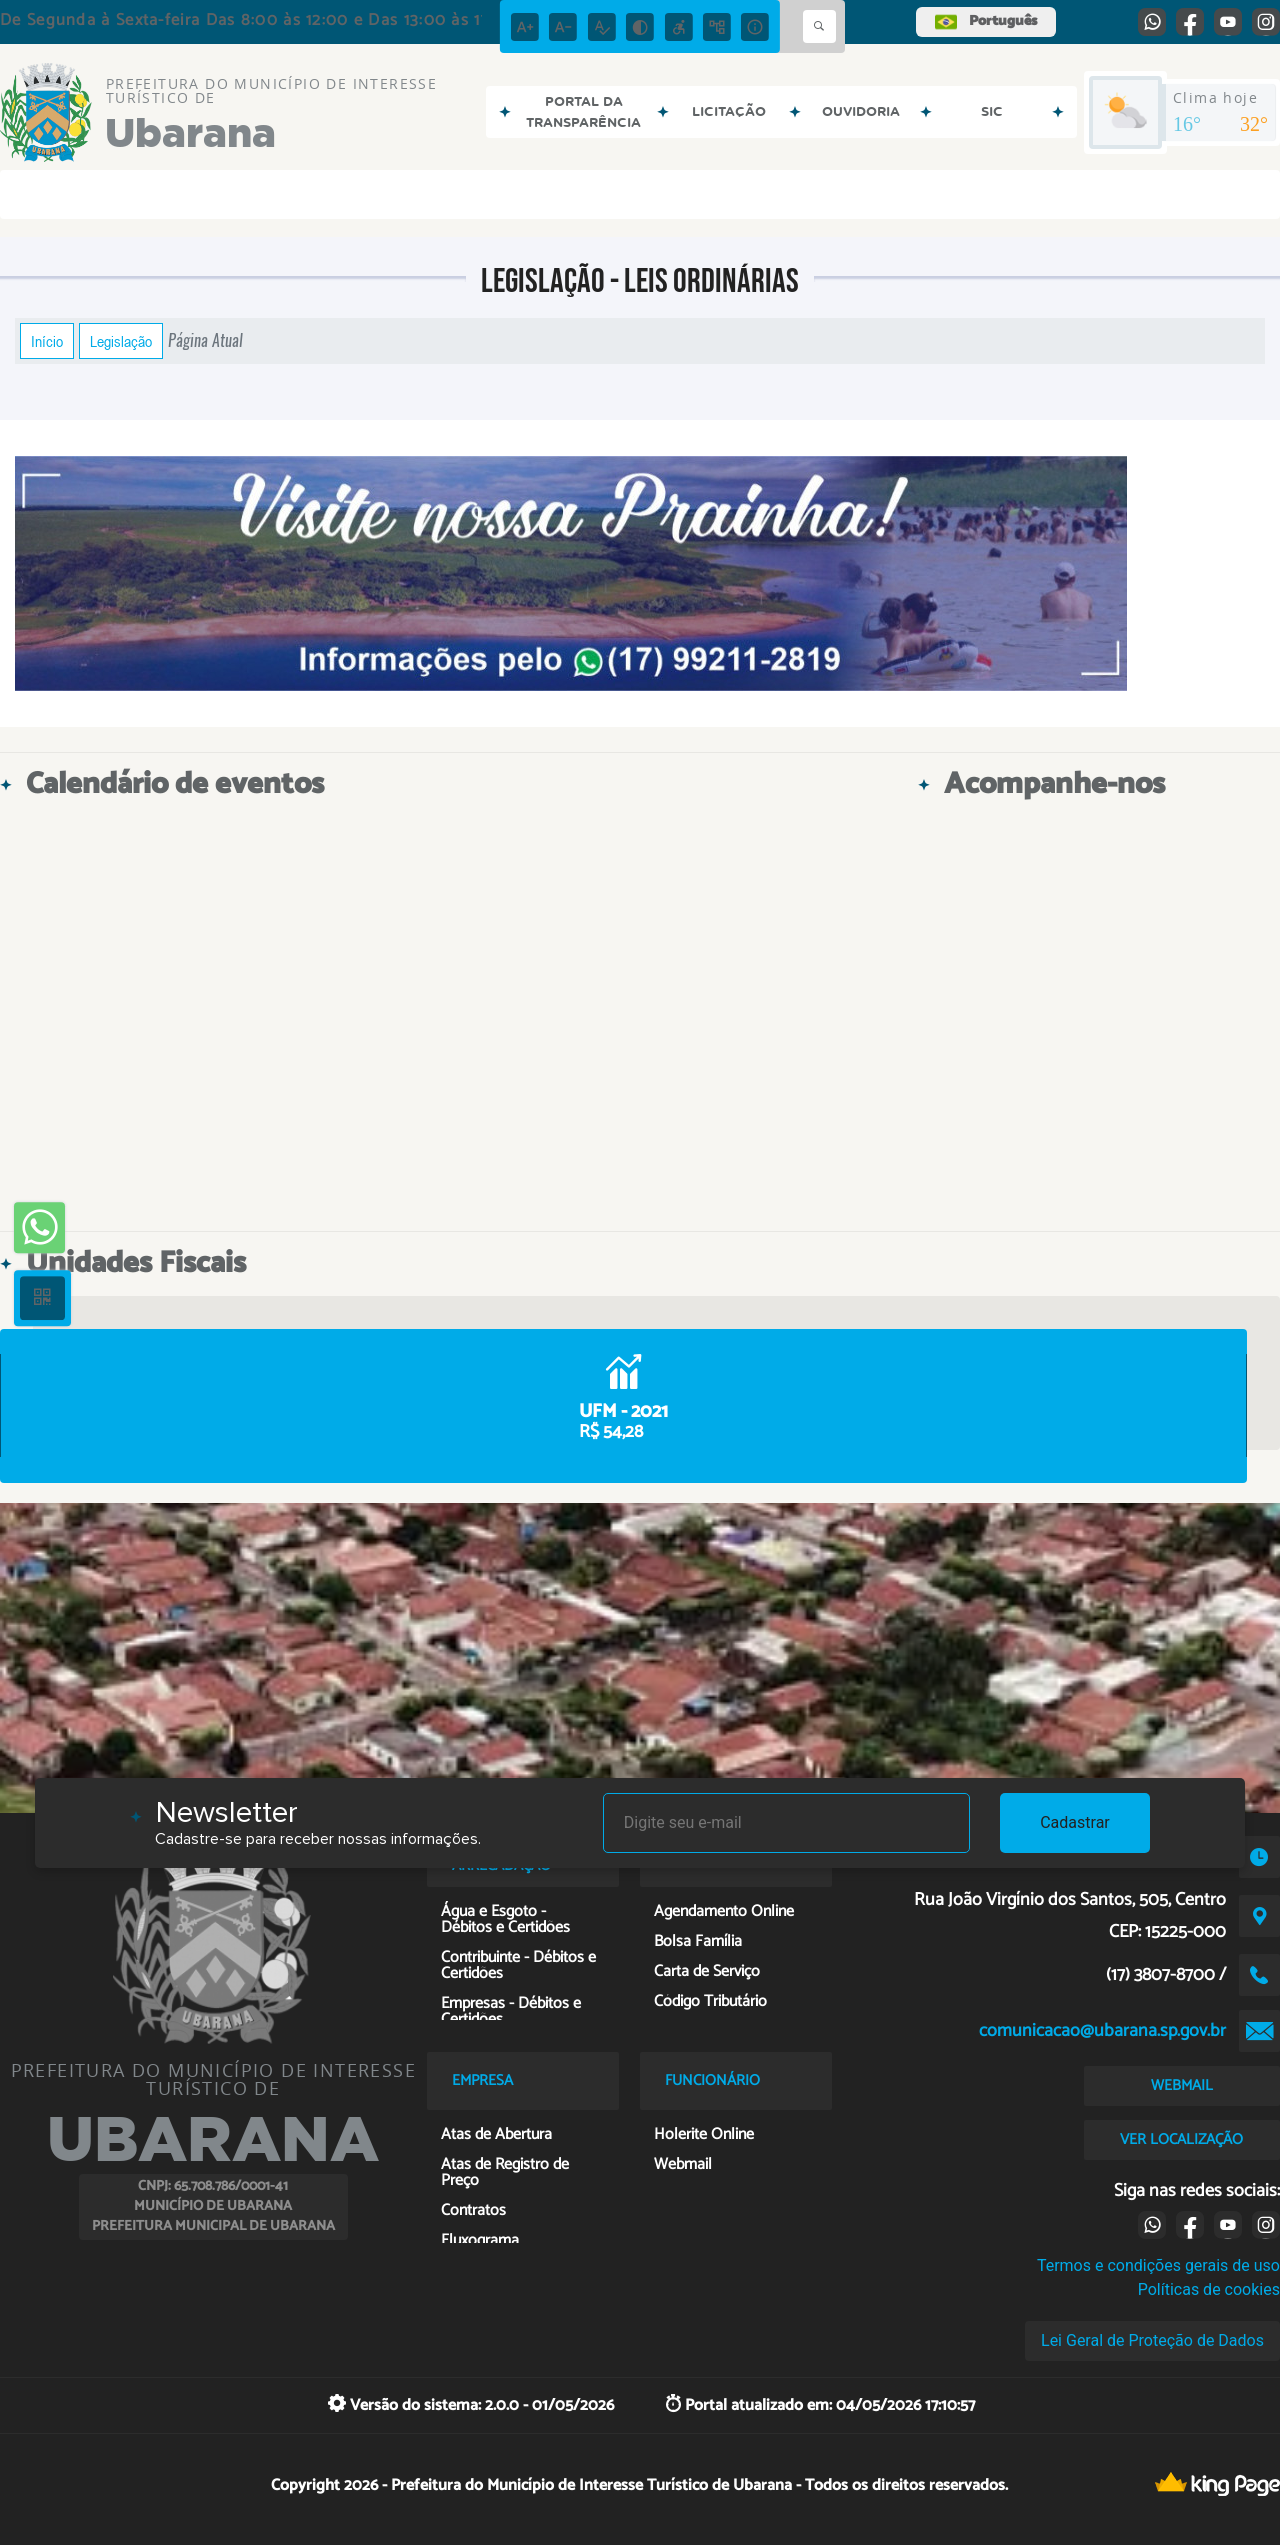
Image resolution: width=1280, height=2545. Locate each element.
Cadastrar (1075, 1822)
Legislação (121, 341)
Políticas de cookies (1209, 2289)
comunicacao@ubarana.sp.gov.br (1102, 2031)
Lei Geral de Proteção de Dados (1152, 2340)
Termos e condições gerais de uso (1158, 2265)
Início (47, 341)
